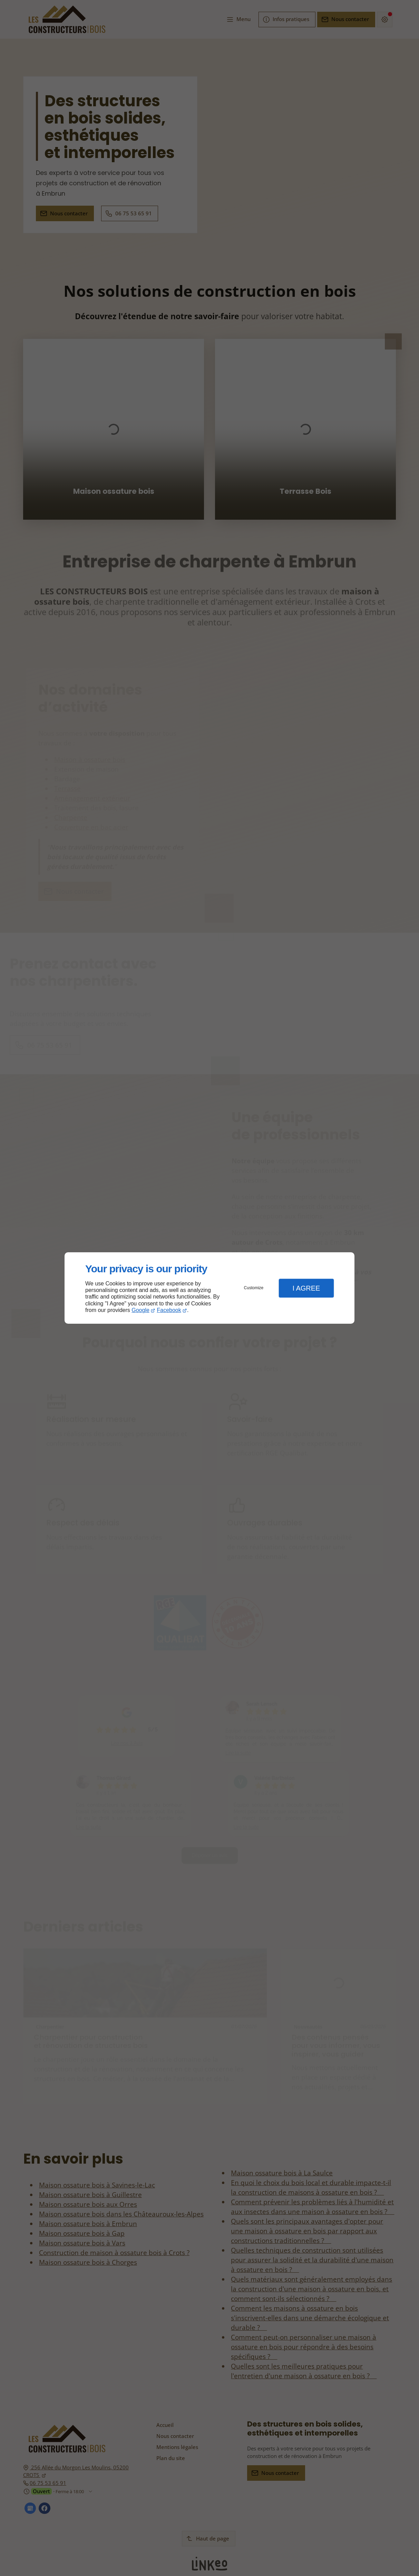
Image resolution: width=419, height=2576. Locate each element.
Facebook (169, 1310)
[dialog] (209, 1288)
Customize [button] (254, 1287)
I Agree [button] (306, 1288)
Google (140, 1310)
